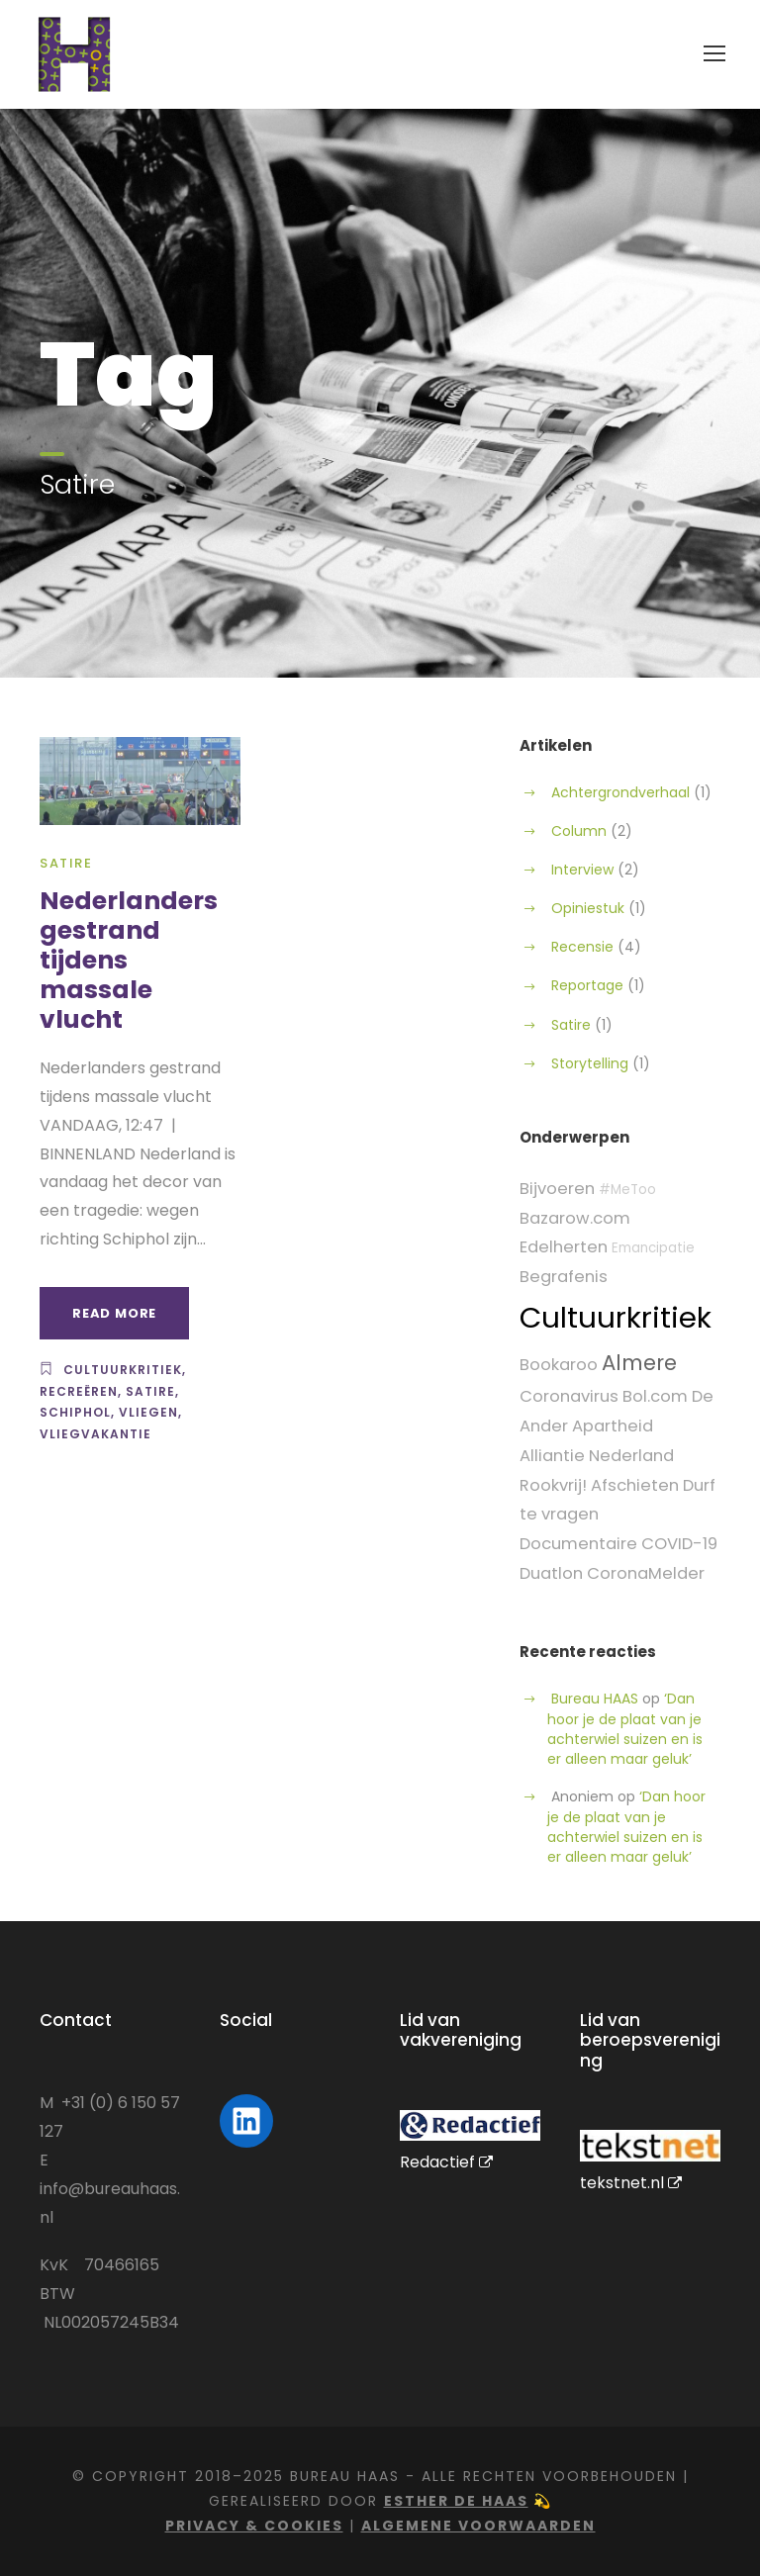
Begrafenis (564, 1276)
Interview (582, 869)
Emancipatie (653, 1248)
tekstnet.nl (631, 2182)
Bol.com (655, 1396)
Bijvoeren (557, 1188)
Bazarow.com (575, 1218)
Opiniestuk (587, 908)
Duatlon (551, 1573)
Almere (639, 1362)
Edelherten (564, 1247)
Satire (66, 863)
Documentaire (578, 1543)
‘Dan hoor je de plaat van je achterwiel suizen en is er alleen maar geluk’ (625, 1729)
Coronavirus (569, 1396)
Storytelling (589, 1063)
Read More (114, 1313)
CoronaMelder (646, 1573)
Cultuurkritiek (122, 1369)
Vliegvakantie (95, 1434)
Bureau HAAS (594, 1698)
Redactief (446, 2162)
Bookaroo (559, 1364)
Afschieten (635, 1485)
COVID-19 (679, 1543)
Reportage (587, 985)
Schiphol (75, 1412)
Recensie (582, 947)
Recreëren (79, 1391)
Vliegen (148, 1412)
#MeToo (627, 1189)
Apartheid (612, 1426)
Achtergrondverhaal (620, 792)
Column (579, 831)
